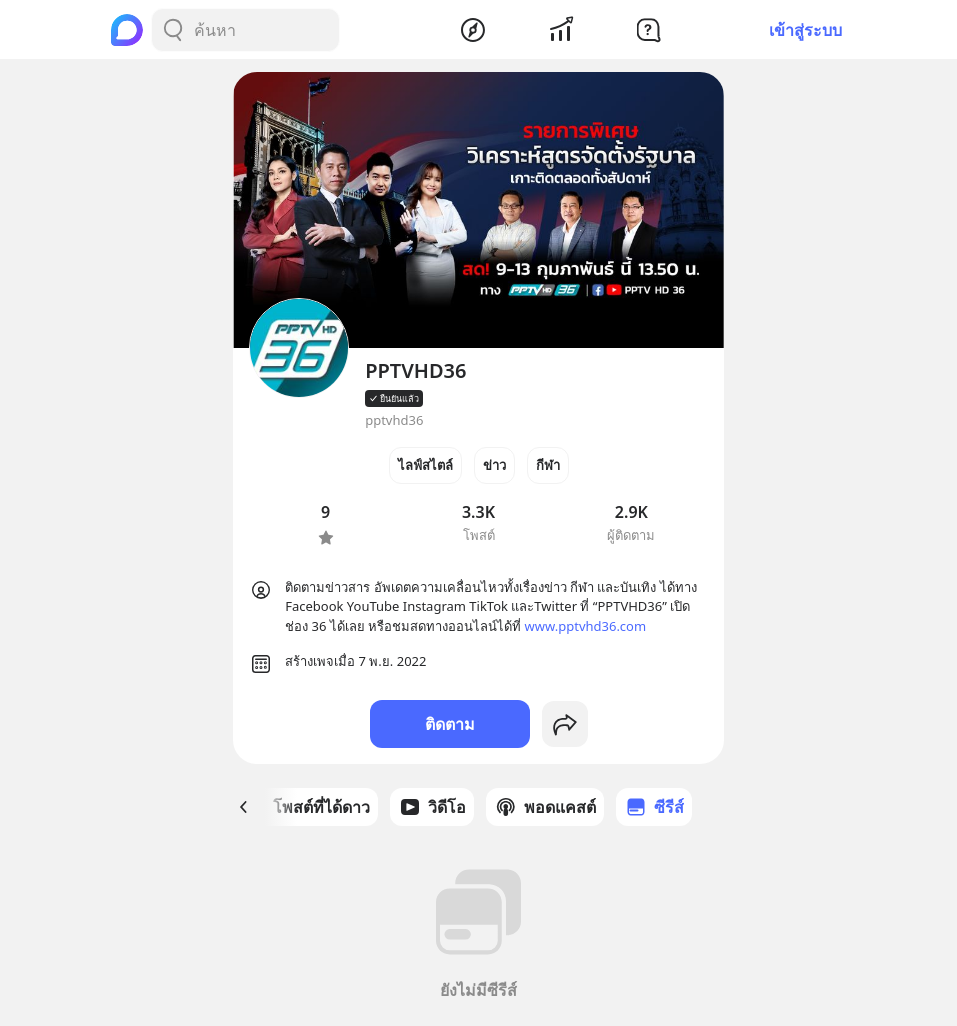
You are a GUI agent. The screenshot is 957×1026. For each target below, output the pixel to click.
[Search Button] (173, 30)
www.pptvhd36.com (586, 626)
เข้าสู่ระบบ (805, 30)
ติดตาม (450, 724)
